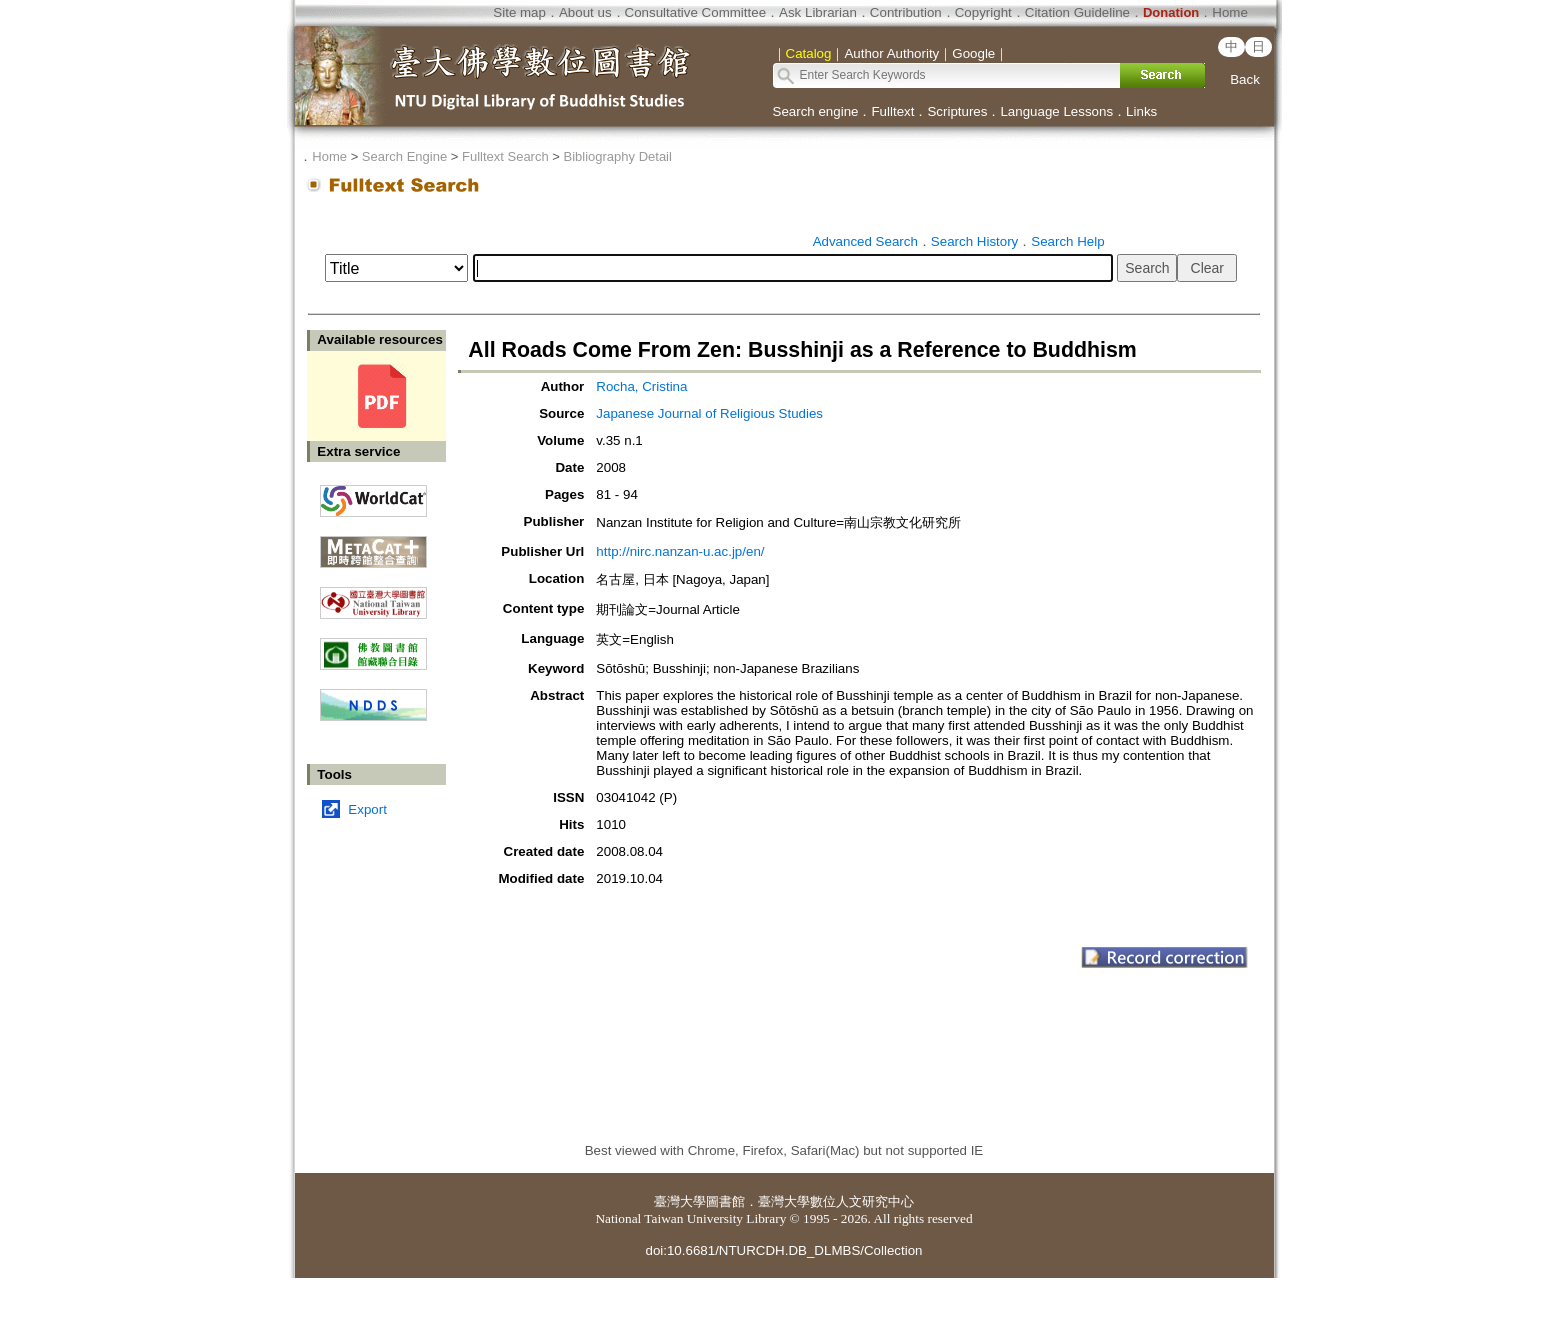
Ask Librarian (818, 12)
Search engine (816, 111)
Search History (974, 241)
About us (585, 12)
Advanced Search (865, 241)
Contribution (906, 12)
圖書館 (725, 1201)
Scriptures (957, 111)
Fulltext (892, 111)
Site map (519, 12)
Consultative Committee (695, 12)
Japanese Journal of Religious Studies (709, 413)
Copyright (983, 12)
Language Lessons (1056, 111)
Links (1141, 111)
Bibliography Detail (618, 156)
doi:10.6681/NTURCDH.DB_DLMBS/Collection (783, 1250)
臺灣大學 (680, 1201)
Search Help (1067, 241)
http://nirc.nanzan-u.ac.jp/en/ (680, 551)
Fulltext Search (505, 156)
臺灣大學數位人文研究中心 (836, 1201)
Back (1245, 79)
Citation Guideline (1077, 12)
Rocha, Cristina (641, 386)
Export (367, 809)
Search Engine (404, 156)
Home (1230, 12)
